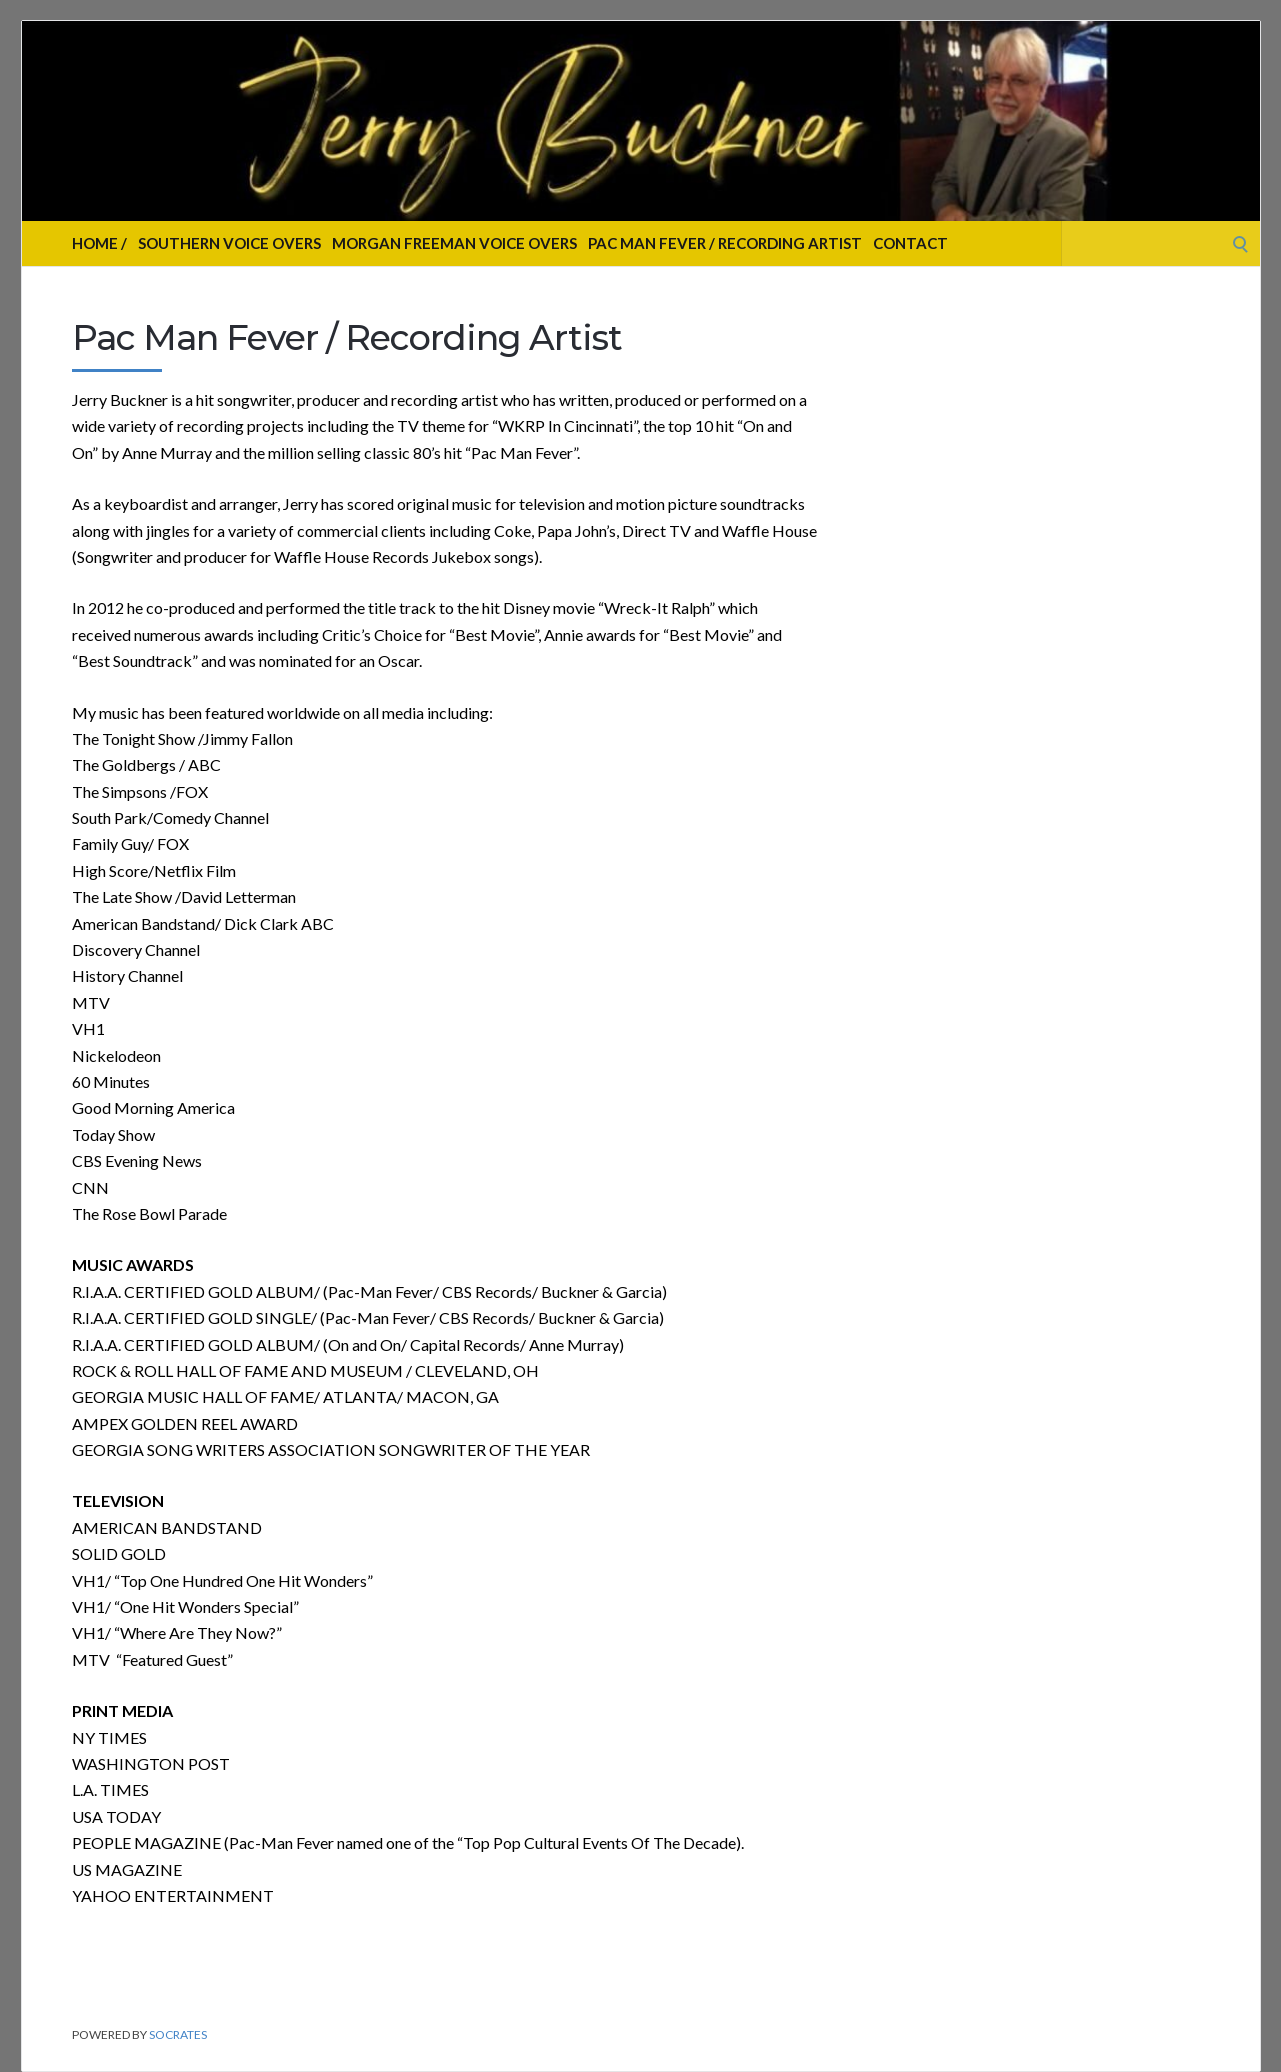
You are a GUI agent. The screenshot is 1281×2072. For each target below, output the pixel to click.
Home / (99, 243)
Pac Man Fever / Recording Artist (725, 243)
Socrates (178, 2034)
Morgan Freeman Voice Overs (454, 243)
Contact (910, 243)
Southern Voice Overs (229, 243)
